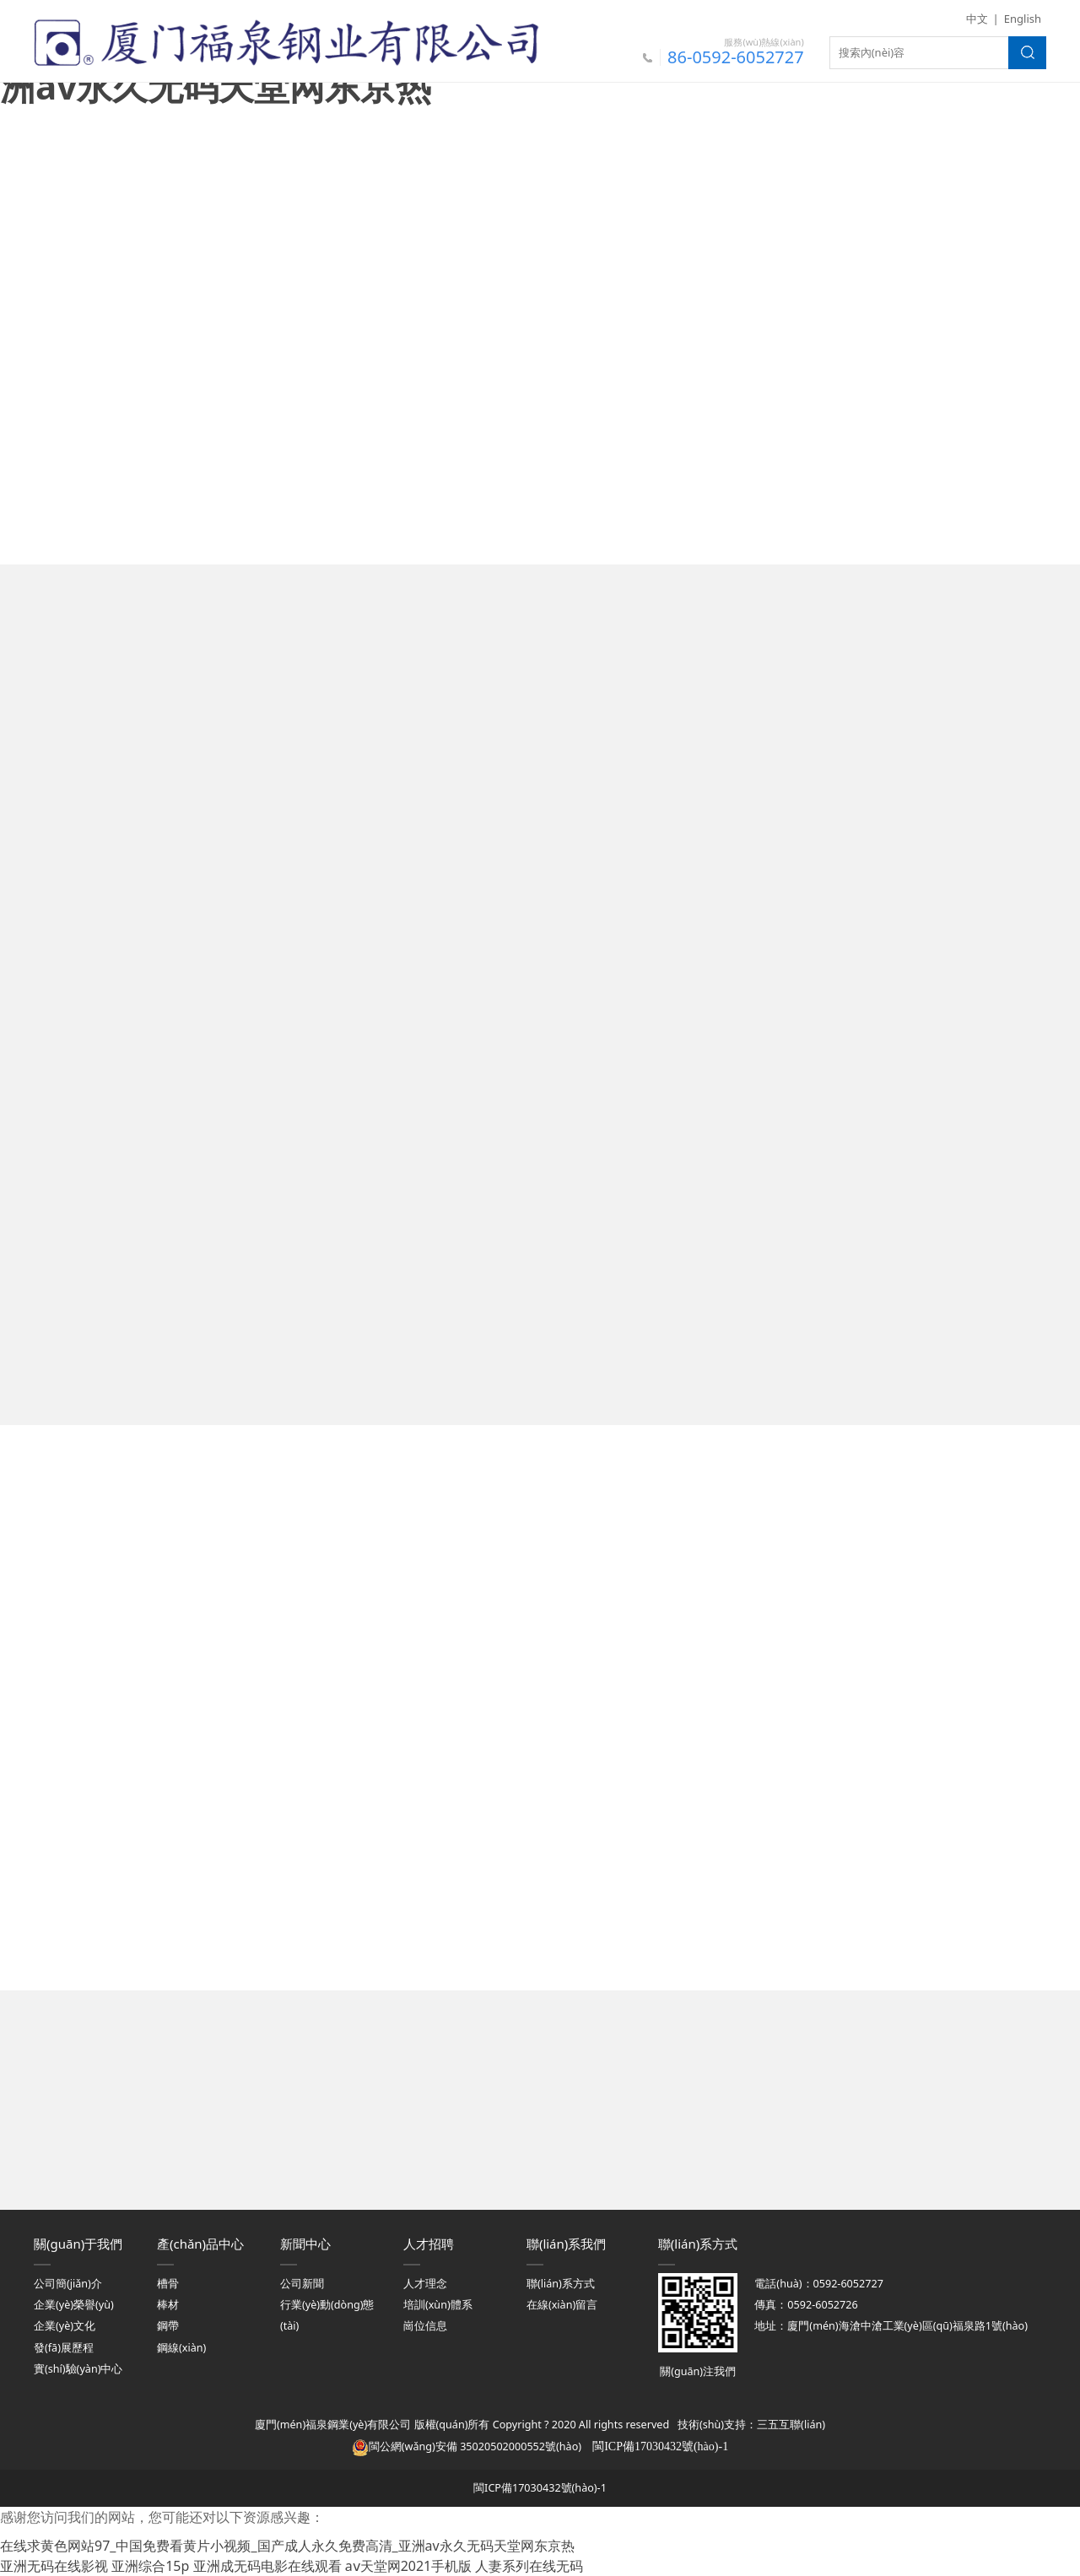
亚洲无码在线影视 (54, 2566)
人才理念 (425, 2283)
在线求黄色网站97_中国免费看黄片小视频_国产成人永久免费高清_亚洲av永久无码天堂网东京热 (287, 2545)
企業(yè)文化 (64, 2326)
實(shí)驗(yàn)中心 (78, 2369)
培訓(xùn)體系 (437, 2305)
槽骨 (168, 2283)
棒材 (168, 2305)
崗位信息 (425, 2326)
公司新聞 (302, 2283)
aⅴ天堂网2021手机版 (408, 2566)
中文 (977, 18)
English (1022, 18)
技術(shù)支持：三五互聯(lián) (751, 2424)
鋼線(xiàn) (181, 2348)
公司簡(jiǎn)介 (68, 2283)
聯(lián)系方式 (560, 2283)
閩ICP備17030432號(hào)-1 (540, 2488)
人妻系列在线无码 (529, 2566)
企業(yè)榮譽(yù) (74, 2305)
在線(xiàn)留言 (561, 2305)
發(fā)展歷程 (64, 2348)
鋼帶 (168, 2326)
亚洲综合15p (150, 2566)
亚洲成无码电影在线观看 (267, 2566)
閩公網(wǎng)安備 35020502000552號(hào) (466, 2446)
